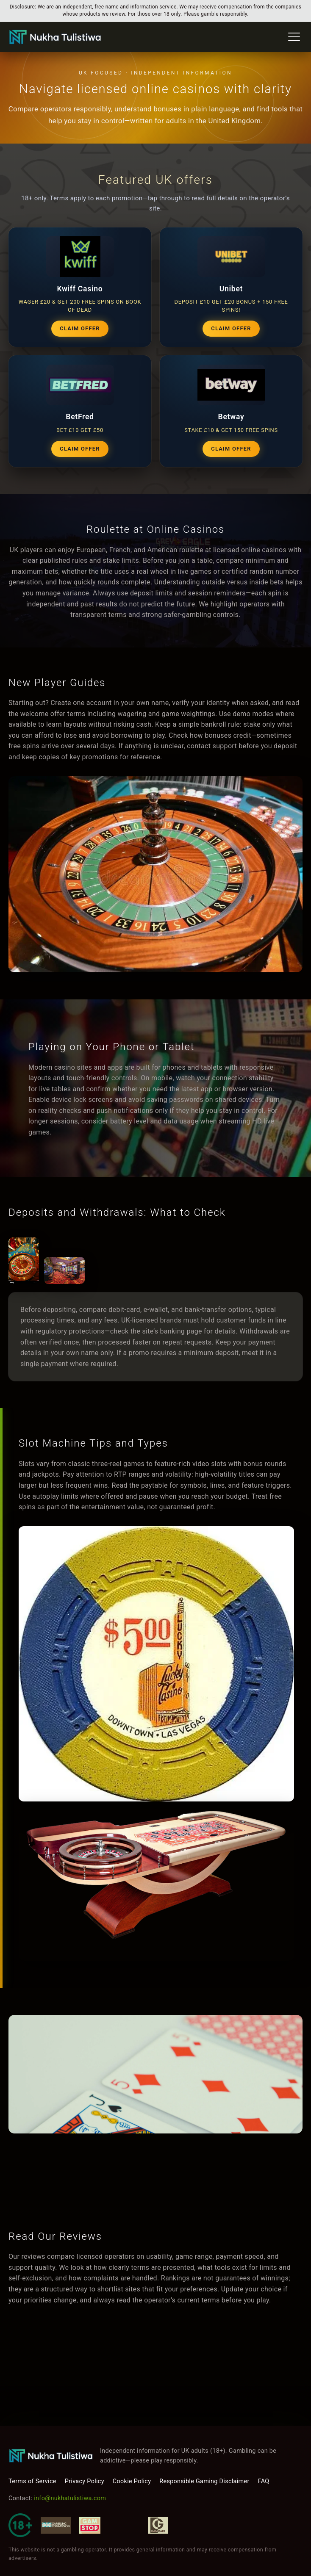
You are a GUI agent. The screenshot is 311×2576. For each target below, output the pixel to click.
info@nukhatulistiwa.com (70, 2498)
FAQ (263, 2481)
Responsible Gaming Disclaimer (204, 2481)
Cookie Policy (132, 2481)
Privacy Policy (84, 2481)
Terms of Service (32, 2481)
